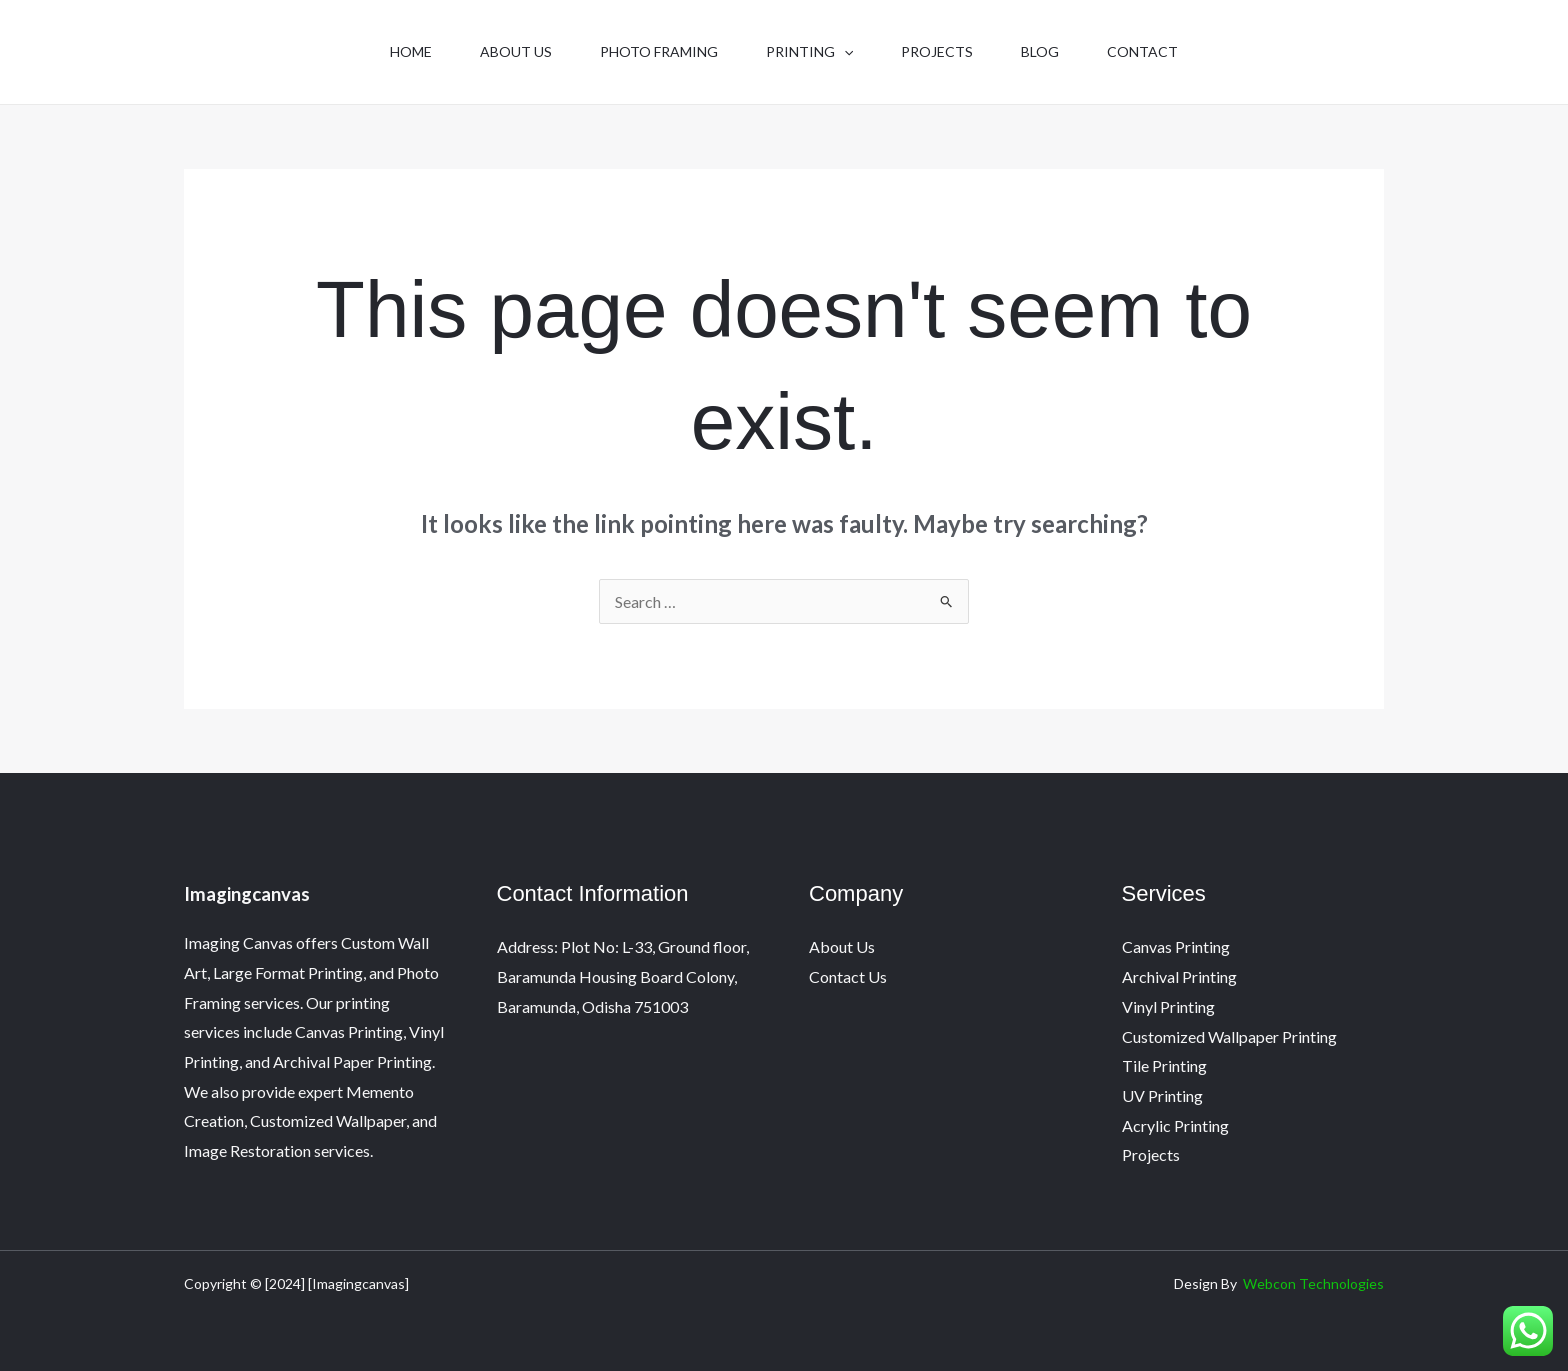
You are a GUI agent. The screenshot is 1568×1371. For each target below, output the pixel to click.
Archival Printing (1179, 976)
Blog (1040, 51)
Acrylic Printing (1175, 1125)
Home (411, 51)
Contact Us (848, 976)
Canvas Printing (1176, 946)
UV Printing (1162, 1095)
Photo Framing (659, 51)
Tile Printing (1164, 1065)
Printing (809, 52)
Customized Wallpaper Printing (1229, 1036)
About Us (516, 51)
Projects (937, 51)
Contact (1142, 51)
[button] (844, 52)
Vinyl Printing (1168, 1006)
